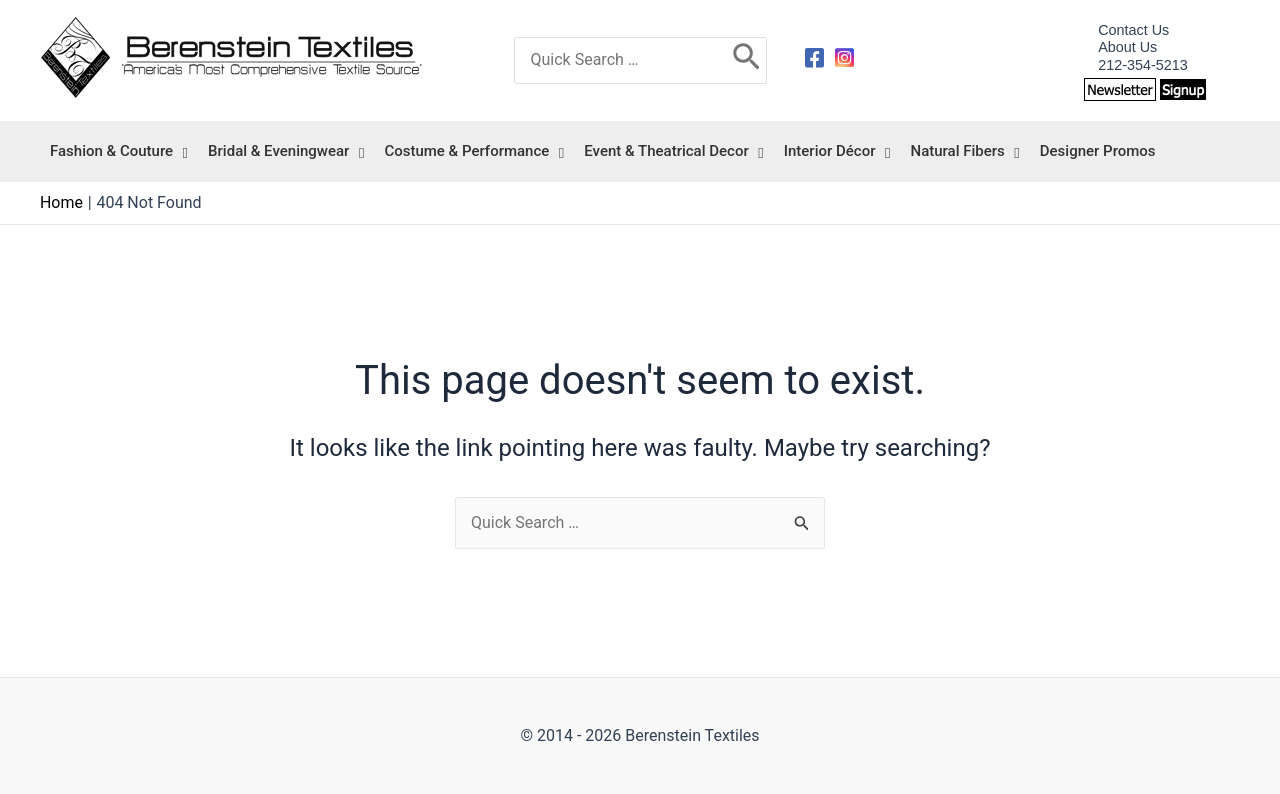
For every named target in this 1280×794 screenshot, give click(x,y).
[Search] (746, 61)
